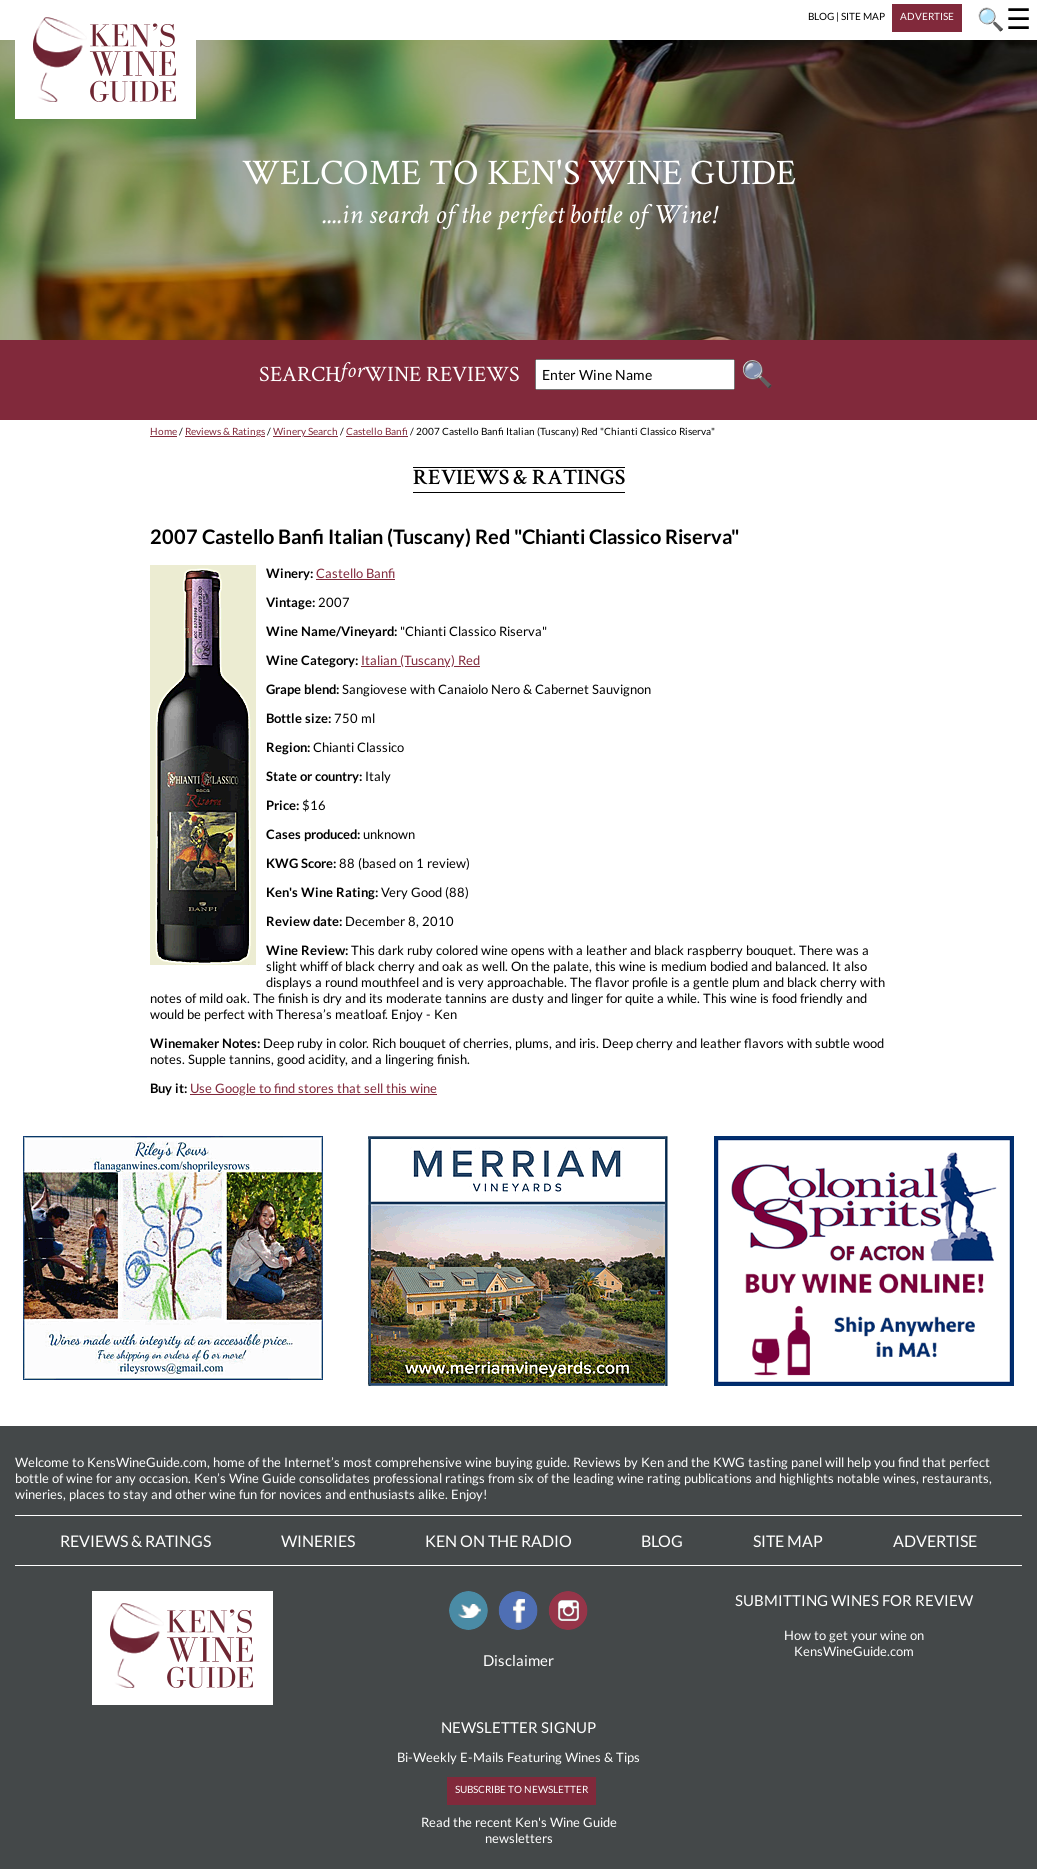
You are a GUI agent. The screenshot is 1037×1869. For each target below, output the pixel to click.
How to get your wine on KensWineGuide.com (854, 1643)
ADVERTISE (927, 16)
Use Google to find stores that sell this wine (313, 1088)
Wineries (318, 1540)
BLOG (821, 16)
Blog (662, 1540)
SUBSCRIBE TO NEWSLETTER (521, 1789)
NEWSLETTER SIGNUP (518, 1727)
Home (163, 431)
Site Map (788, 1540)
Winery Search (305, 431)
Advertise (935, 1540)
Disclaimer (518, 1660)
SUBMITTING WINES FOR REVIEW (854, 1600)
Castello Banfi (377, 431)
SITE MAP (863, 16)
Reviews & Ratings (225, 431)
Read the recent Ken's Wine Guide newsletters (519, 1830)
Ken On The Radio (498, 1540)
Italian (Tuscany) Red (420, 660)
